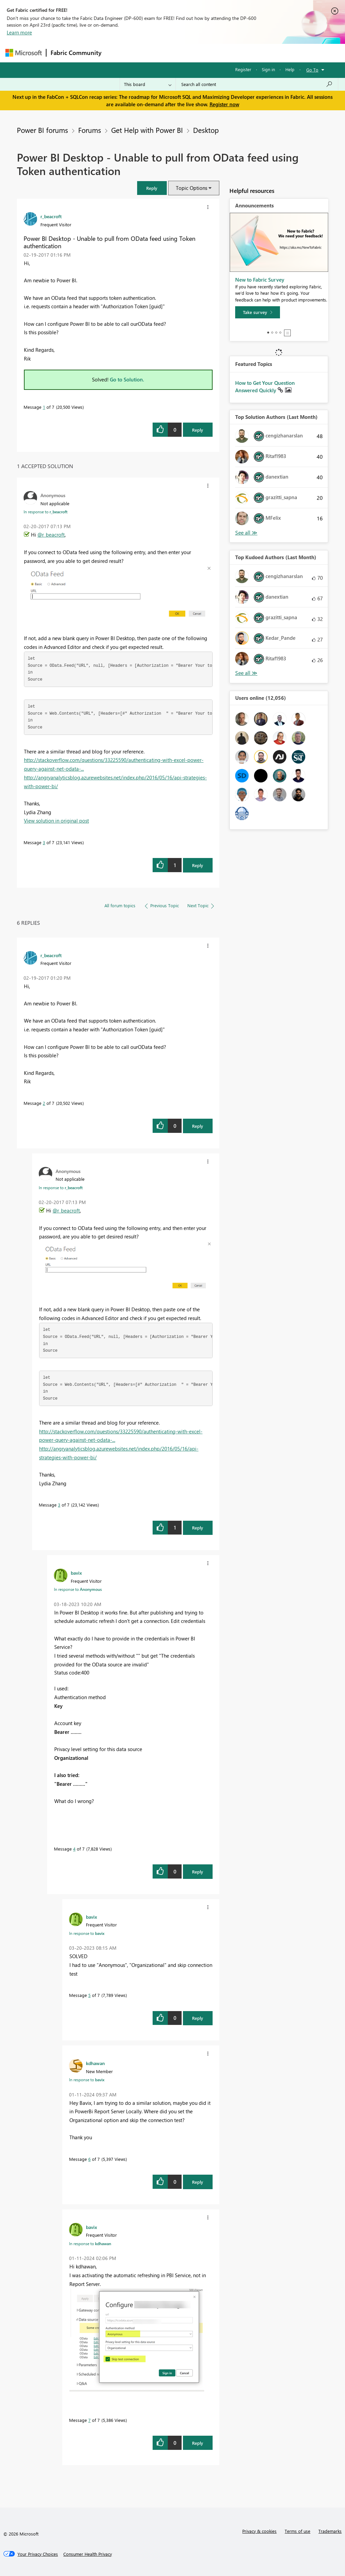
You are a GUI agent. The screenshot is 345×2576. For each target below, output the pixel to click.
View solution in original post (56, 820)
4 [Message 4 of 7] (74, 1849)
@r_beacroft (51, 534)
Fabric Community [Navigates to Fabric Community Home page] (76, 53)
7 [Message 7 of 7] (89, 2420)
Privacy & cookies (259, 2531)
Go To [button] (312, 70)
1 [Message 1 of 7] (44, 407)
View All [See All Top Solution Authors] (246, 533)
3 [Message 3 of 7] (44, 842)
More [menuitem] (257, 53)
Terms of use (297, 2531)
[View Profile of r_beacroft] (51, 216)
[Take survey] (257, 312)
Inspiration (146, 53)
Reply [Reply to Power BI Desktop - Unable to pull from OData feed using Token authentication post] (197, 430)
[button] (152, 188)
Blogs (234, 53)
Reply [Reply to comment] (197, 865)
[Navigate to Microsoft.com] (23, 53)
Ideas (174, 53)
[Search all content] (257, 84)
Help (289, 69)
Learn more (19, 32)
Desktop (206, 130)
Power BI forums (42, 130)
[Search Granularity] (148, 84)
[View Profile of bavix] (76, 1572)
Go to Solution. (127, 379)
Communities (204, 53)
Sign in (268, 69)
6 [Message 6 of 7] (89, 2159)
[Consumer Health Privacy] (87, 2554)
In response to (45, 511)
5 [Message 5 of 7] (89, 1995)
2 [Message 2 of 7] (44, 1103)
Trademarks (330, 2531)
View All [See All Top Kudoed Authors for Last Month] (246, 673)
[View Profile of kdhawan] (95, 2063)
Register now (224, 104)
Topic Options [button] (191, 187)
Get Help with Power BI (147, 130)
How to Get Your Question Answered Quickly (265, 386)
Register (243, 69)
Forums (116, 53)
